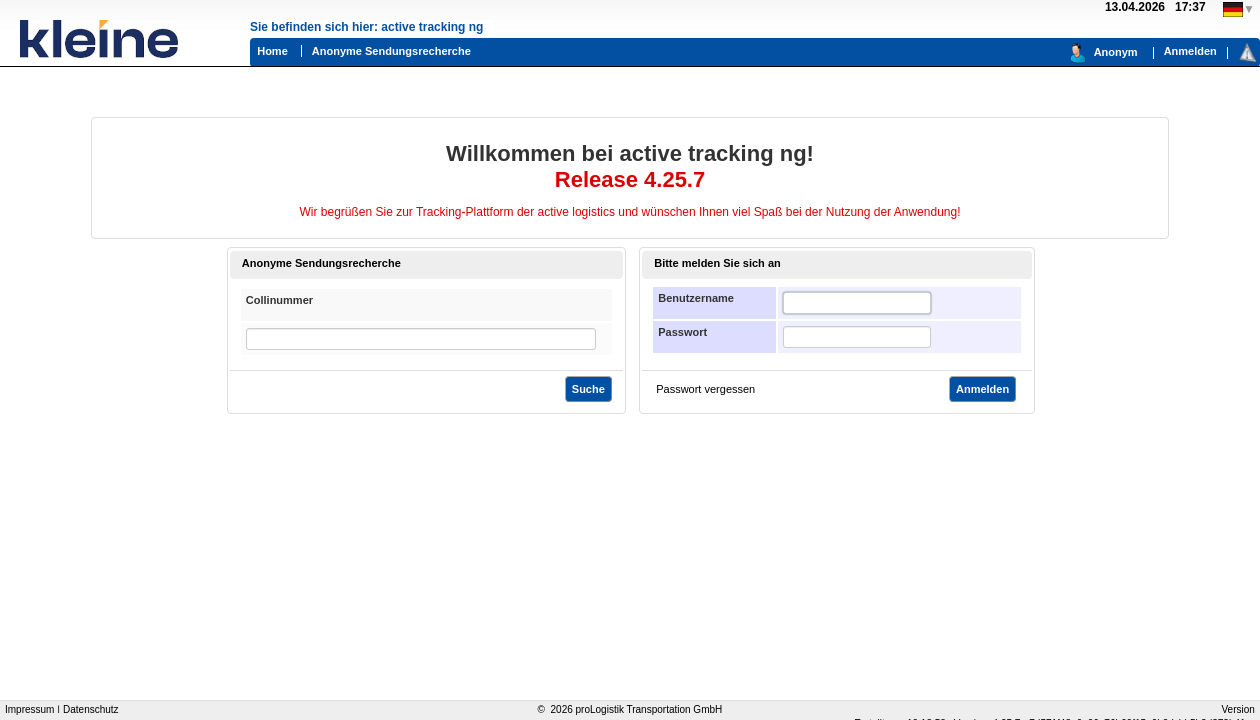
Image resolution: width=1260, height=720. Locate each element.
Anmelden (1190, 51)
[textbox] (857, 303)
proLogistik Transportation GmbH (649, 709)
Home (272, 51)
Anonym (1116, 52)
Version (1238, 709)
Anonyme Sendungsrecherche (391, 51)
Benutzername (696, 298)
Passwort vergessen (705, 389)
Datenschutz (91, 709)
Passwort (682, 332)
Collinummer (279, 300)
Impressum (29, 709)
